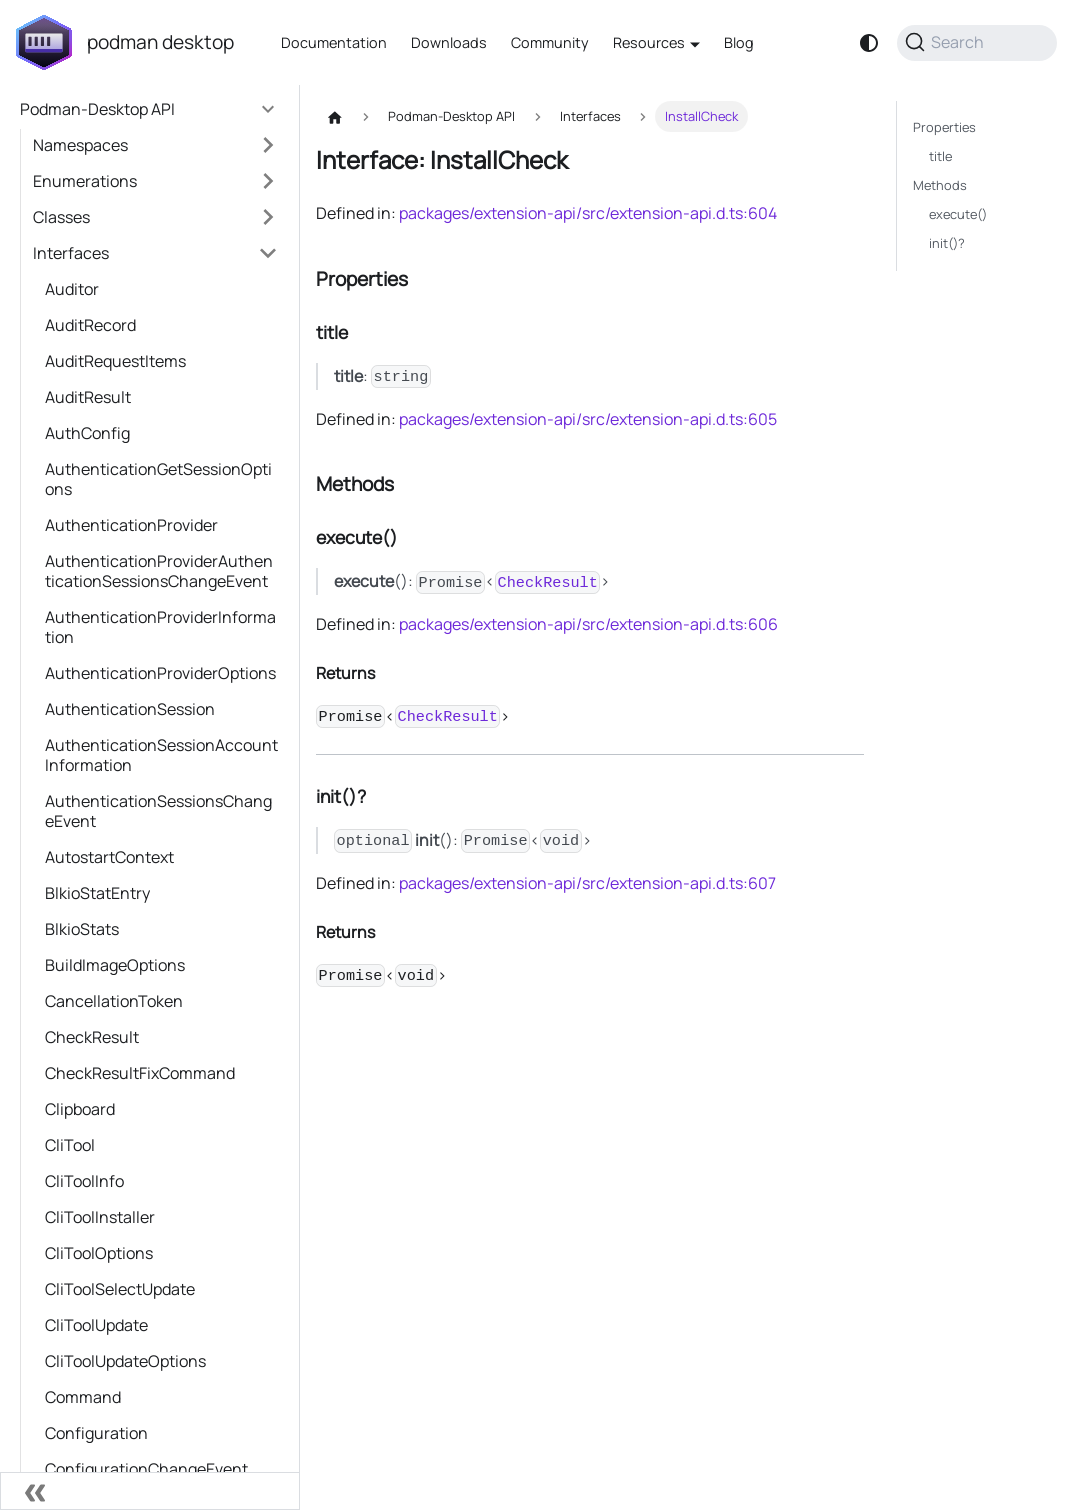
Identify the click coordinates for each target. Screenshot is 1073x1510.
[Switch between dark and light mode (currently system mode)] (869, 43)
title (940, 156)
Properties (944, 127)
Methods (940, 185)
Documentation (334, 42)
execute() (958, 214)
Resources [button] (649, 42)
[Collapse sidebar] (150, 1491)
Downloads (449, 42)
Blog (739, 42)
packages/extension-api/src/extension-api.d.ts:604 (588, 213)
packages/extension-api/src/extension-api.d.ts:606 (588, 624)
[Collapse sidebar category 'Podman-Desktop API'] (268, 109)
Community (550, 42)
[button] (155, 145)
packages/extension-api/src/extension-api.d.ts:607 (587, 883)
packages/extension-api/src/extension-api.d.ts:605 (588, 419)
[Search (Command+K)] (977, 43)
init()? (947, 243)
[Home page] (335, 117)
